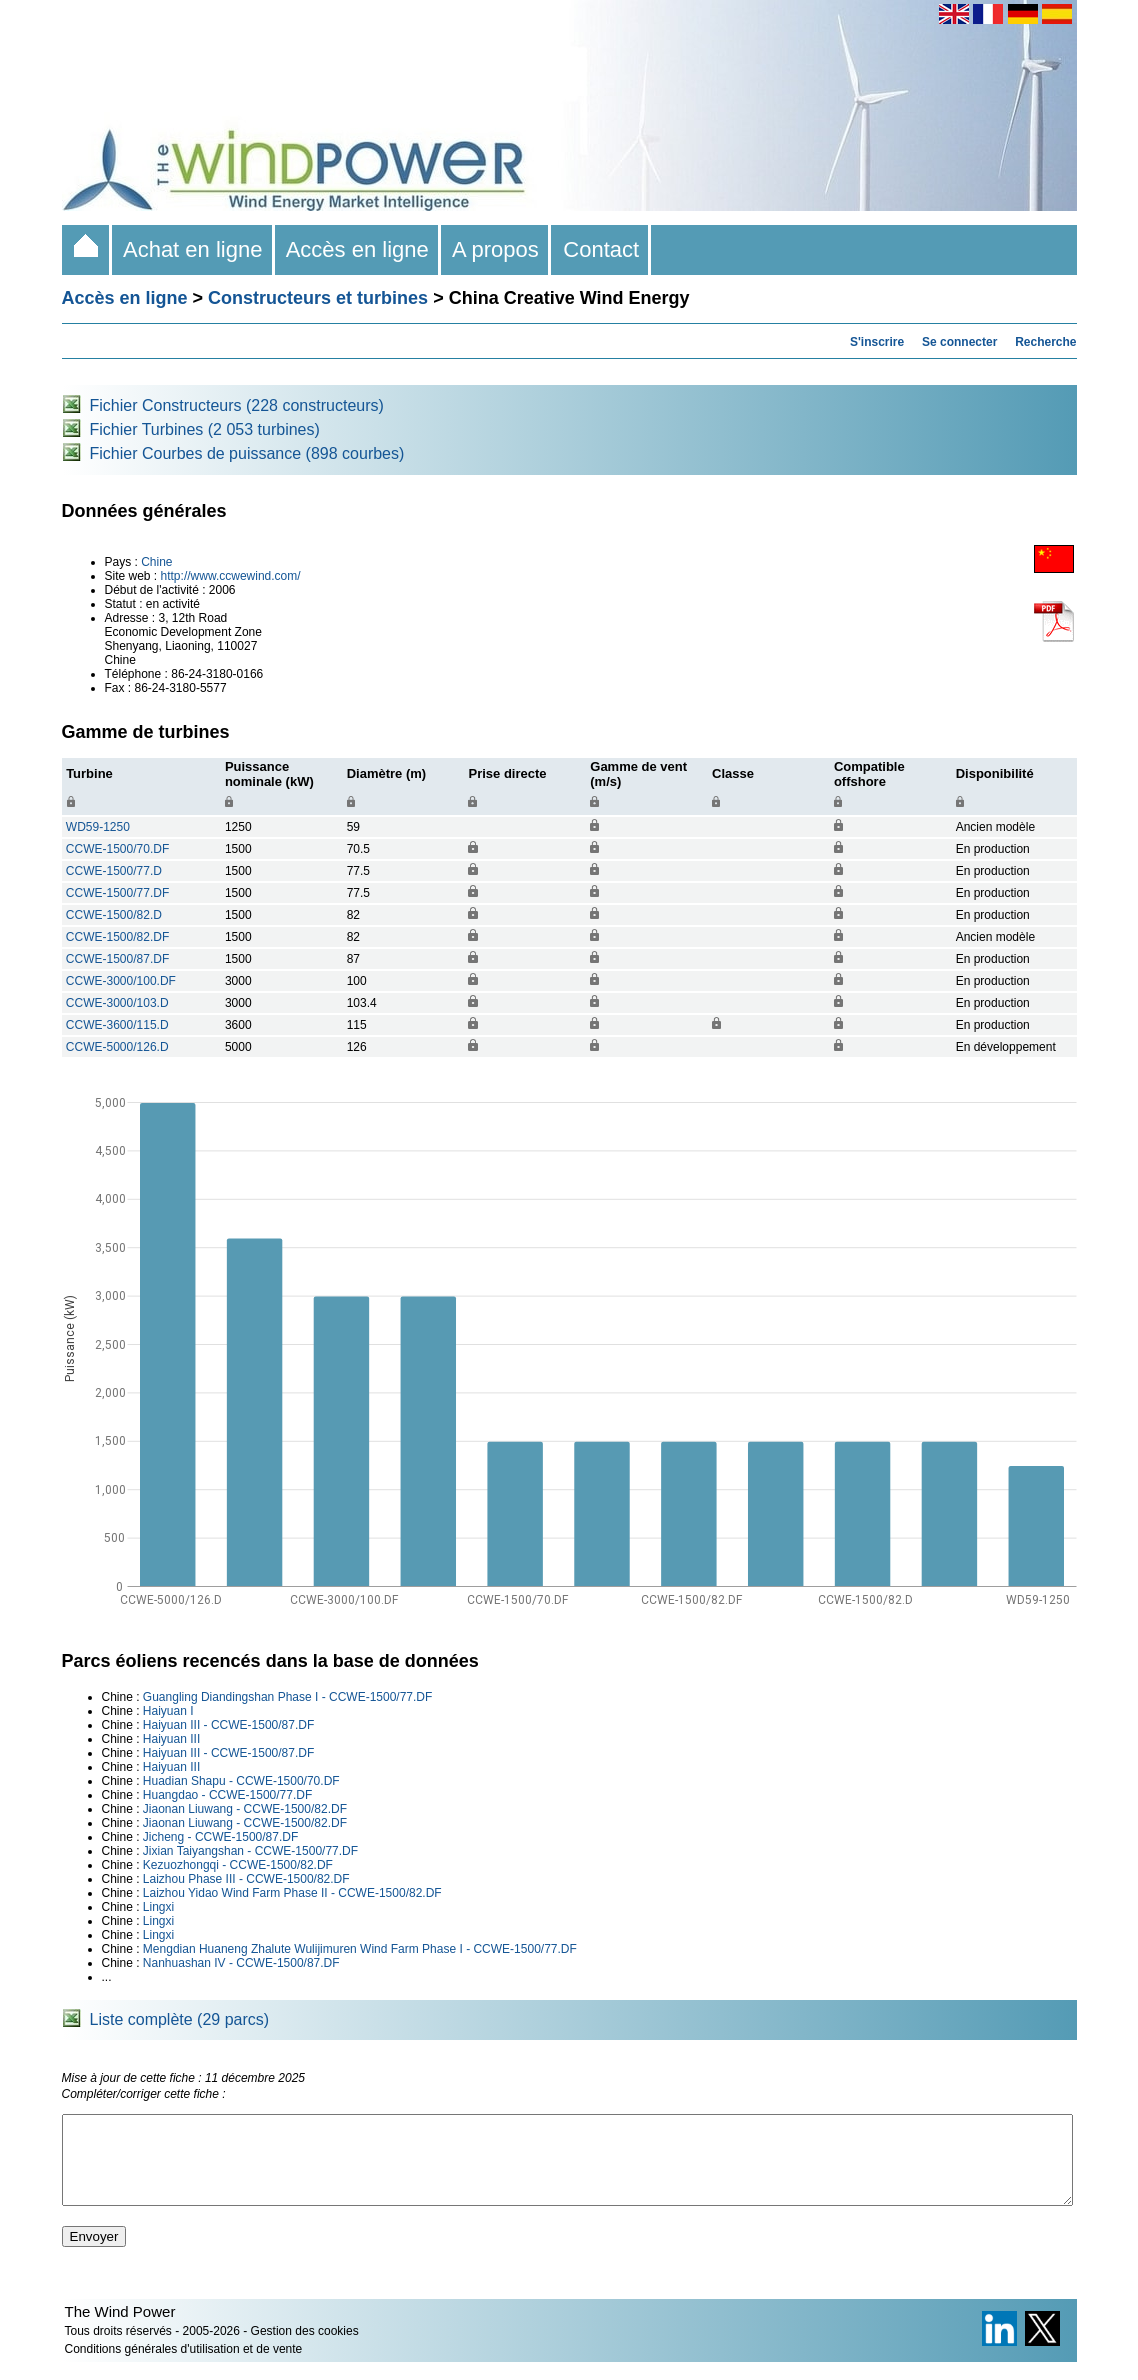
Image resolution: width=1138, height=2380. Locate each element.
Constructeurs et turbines (318, 298)
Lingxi (158, 1907)
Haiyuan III (171, 1739)
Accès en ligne (358, 249)
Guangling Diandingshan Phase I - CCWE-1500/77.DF (288, 1697)
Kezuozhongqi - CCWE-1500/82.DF (238, 1865)
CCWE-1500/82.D (114, 915)
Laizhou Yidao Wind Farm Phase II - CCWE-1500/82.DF (292, 1893)
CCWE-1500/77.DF (117, 893)
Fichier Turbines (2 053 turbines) (205, 429)
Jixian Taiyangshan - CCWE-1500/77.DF (250, 1851)
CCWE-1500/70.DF (117, 849)
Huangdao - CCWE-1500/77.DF (227, 1795)
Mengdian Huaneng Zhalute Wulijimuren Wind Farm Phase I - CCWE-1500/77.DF (360, 1949)
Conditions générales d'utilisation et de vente (184, 2367)
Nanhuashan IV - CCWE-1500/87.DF (241, 1963)
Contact (601, 249)
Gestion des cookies (305, 2349)
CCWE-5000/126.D (117, 1047)
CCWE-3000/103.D (117, 1003)
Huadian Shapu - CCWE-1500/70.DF (241, 1781)
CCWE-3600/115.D (117, 1025)
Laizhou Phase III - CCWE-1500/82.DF (246, 1879)
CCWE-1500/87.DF (117, 959)
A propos (496, 249)
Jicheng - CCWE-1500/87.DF (220, 1837)
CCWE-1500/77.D (114, 871)
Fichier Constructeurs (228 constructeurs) (237, 405)
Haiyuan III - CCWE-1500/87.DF (228, 1725)
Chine (156, 562)
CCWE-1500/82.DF (117, 937)
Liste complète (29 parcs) (180, 2019)
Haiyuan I (168, 1711)
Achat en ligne (193, 249)
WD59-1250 (98, 827)
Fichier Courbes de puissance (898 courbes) (247, 453)
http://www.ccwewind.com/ (231, 576)
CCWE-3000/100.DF (121, 981)
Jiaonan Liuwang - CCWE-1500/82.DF (245, 1809)
